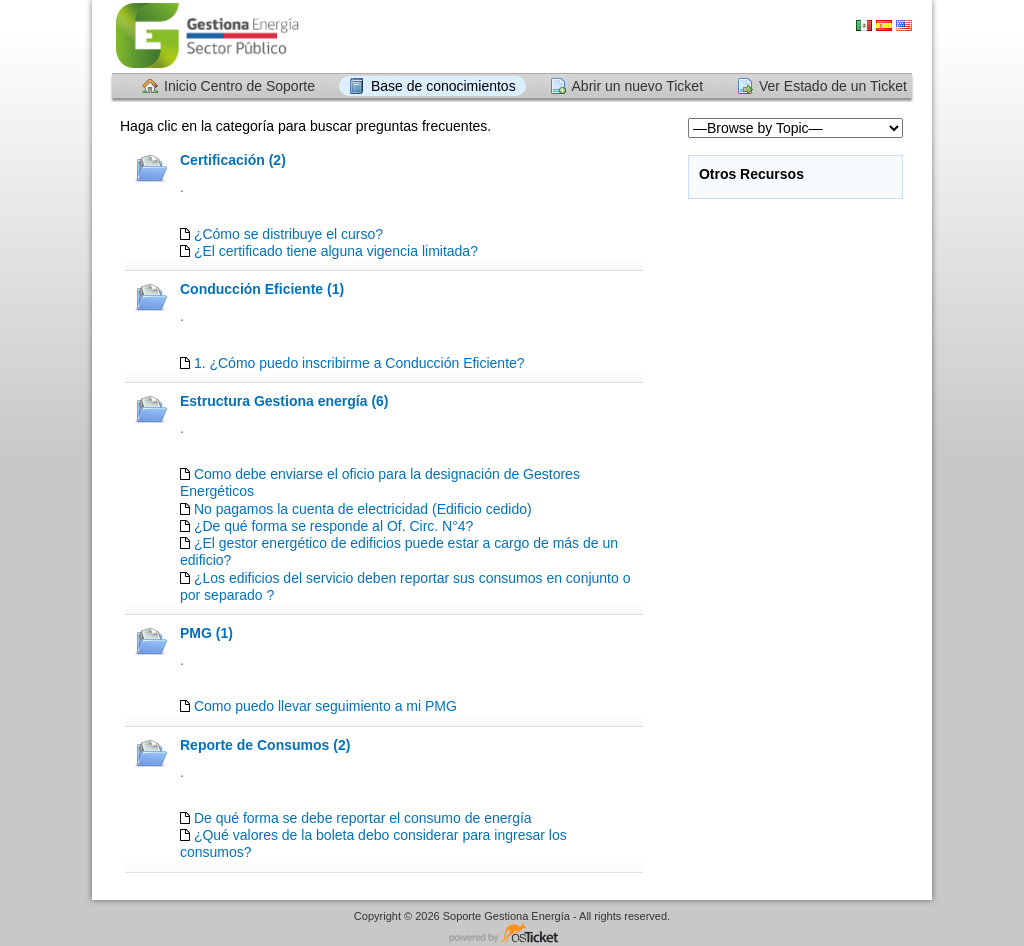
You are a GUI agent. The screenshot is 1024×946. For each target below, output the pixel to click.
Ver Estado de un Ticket (833, 86)
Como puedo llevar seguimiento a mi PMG (325, 706)
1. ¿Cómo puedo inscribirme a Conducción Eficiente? (359, 363)
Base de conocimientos (443, 86)
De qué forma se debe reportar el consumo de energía (363, 818)
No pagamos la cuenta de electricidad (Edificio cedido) (363, 509)
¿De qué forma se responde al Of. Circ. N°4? (334, 526)
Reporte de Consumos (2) (265, 745)
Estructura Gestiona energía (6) (284, 401)
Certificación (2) (233, 160)
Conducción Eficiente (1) (262, 289)
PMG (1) (206, 633)
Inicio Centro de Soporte (239, 86)
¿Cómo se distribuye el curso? (288, 234)
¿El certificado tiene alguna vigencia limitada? (336, 251)
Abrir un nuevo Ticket (638, 86)
